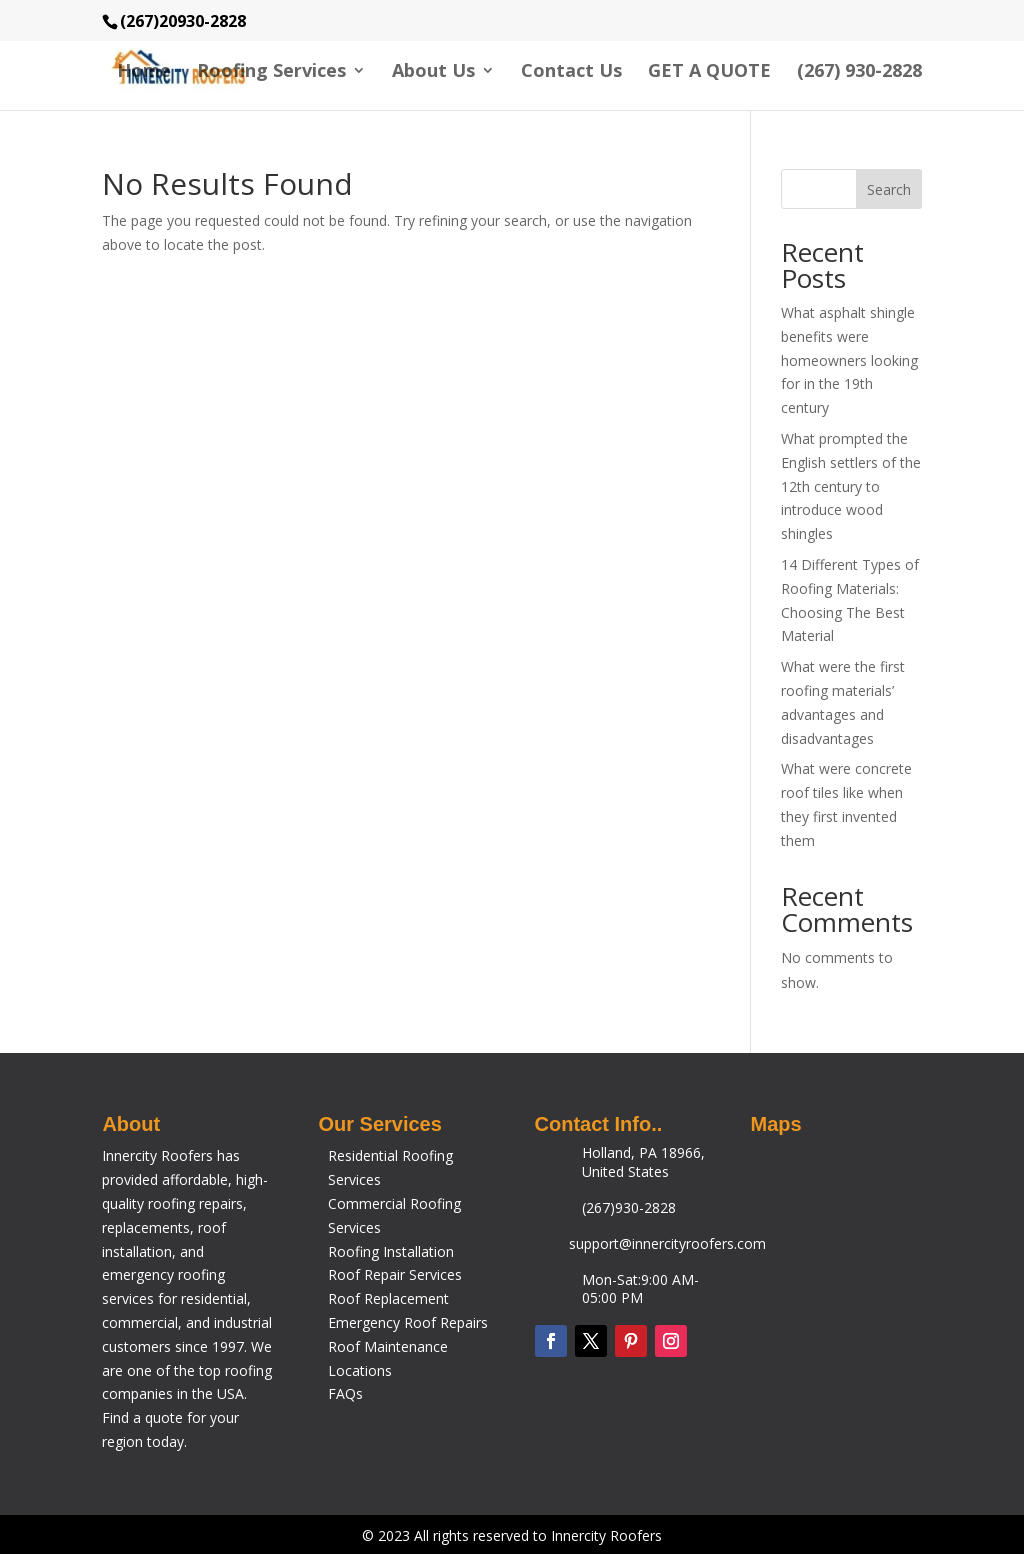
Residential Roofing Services (390, 1167)
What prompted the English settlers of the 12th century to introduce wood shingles (851, 486)
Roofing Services (271, 72)
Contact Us (571, 72)
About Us (433, 72)
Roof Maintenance (388, 1346)
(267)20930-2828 (183, 21)
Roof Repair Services (395, 1274)
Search (889, 189)
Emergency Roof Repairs (408, 1322)
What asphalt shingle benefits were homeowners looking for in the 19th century (849, 360)
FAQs (345, 1393)
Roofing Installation (391, 1251)
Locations (360, 1370)
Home (144, 72)
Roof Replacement (388, 1298)
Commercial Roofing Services (394, 1215)
